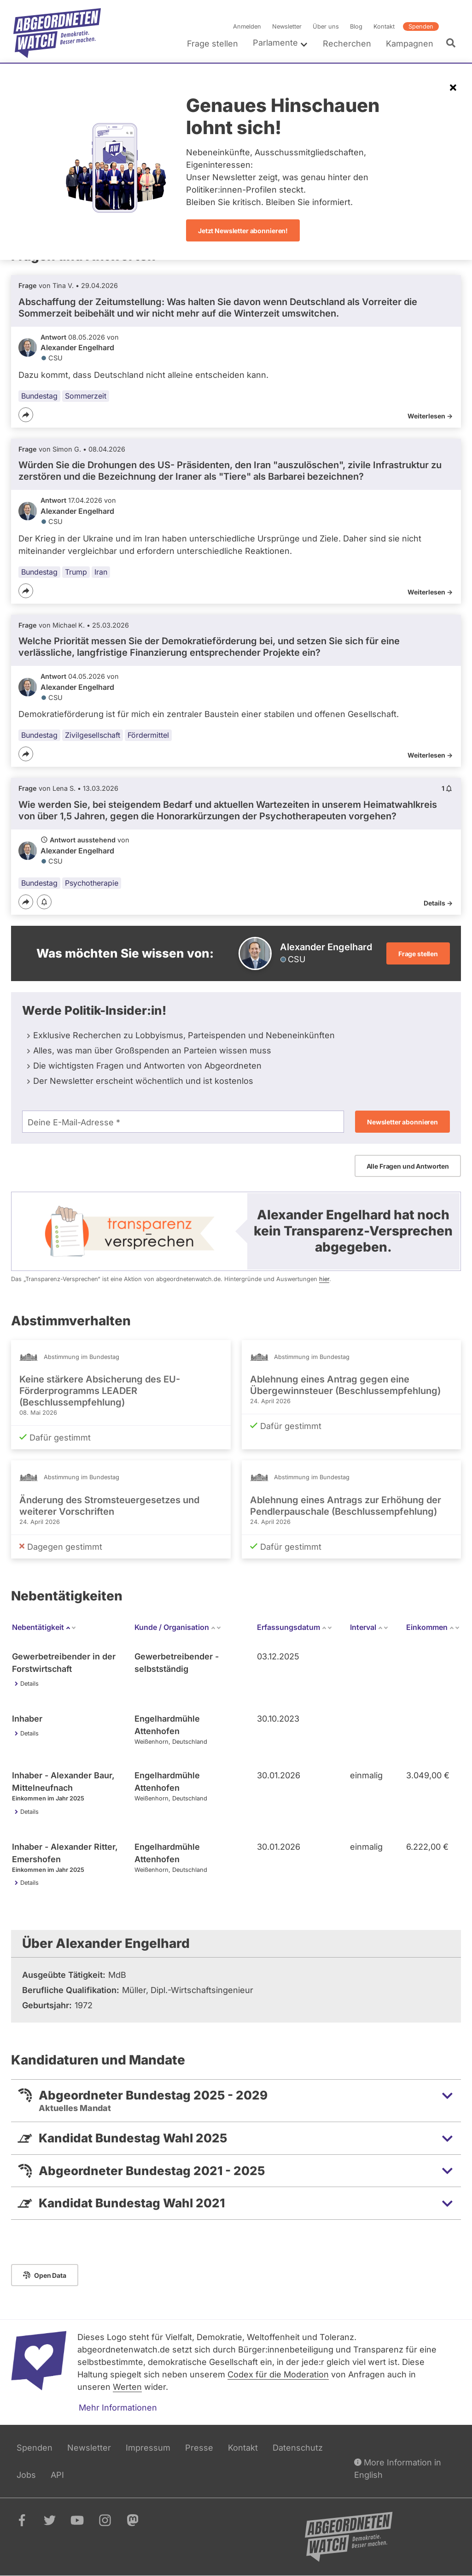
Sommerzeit (85, 395)
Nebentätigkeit (44, 1627)
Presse (199, 2447)
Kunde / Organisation (177, 1627)
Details (29, 1683)
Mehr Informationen (118, 2407)
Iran (100, 571)
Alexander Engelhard (77, 347)
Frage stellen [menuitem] (212, 43)
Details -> (438, 903)
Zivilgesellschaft (92, 735)
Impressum (148, 2447)
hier (324, 1279)
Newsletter (287, 26)
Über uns (326, 26)
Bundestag (39, 395)
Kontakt (384, 26)
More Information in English (397, 2467)
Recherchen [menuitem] (347, 43)
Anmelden (247, 26)
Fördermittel (148, 735)
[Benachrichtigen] (44, 902)
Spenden (420, 26)
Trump (76, 571)
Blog (356, 26)
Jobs (26, 2475)
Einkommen (433, 1627)
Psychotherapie (91, 883)
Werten (127, 2387)
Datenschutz (298, 2447)
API (57, 2475)
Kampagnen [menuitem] (409, 43)
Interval (369, 1627)
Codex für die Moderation (278, 2374)
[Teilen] (25, 414)
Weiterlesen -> (430, 416)
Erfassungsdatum (294, 1627)
